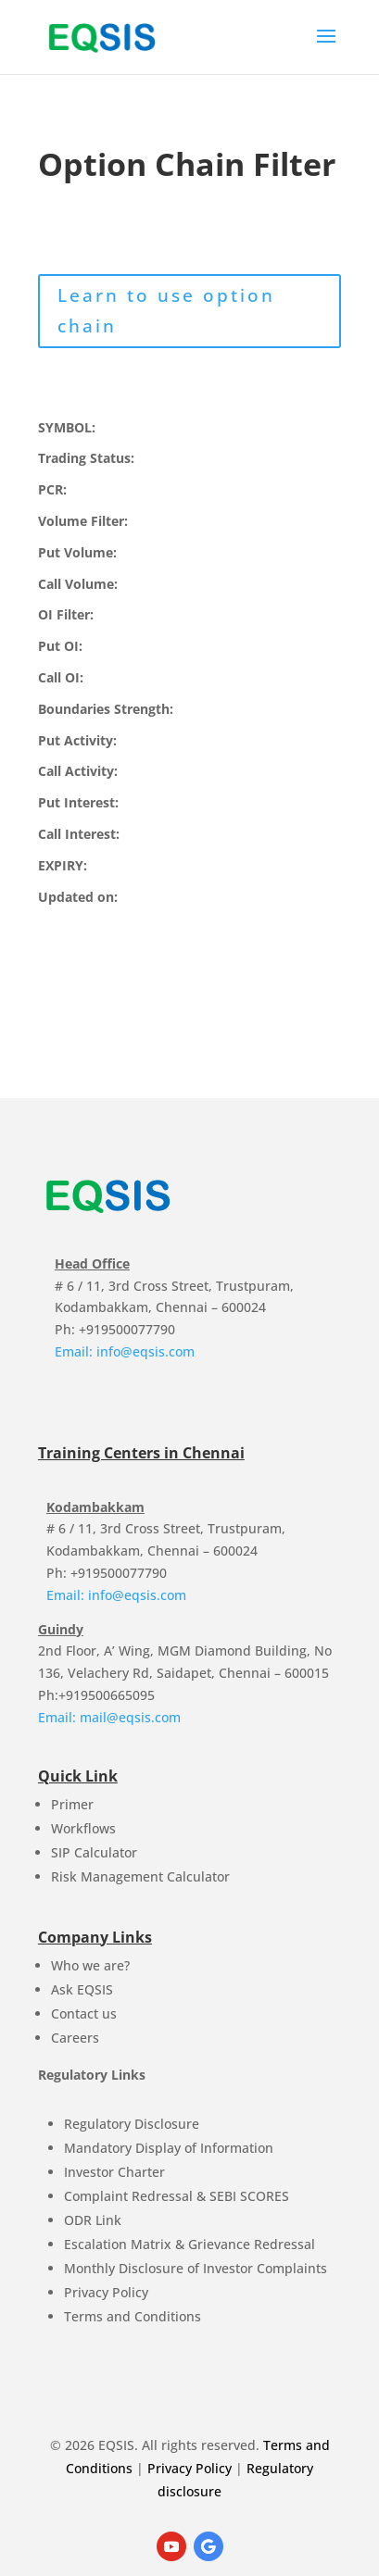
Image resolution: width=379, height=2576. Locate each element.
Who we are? (90, 1965)
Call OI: (60, 677)
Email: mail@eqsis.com (109, 1717)
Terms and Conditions (132, 2316)
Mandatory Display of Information (168, 2148)
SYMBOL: (66, 427)
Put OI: (60, 646)
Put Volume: (77, 552)
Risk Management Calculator (140, 1876)
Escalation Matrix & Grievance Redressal (189, 2244)
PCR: (52, 489)
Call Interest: (79, 834)
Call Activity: (78, 771)
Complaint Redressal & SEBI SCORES (176, 2196)
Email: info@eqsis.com (125, 1351)
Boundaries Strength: (105, 709)
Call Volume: (78, 584)
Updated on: (78, 897)
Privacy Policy (106, 2292)
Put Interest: (78, 802)
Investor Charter (114, 2172)
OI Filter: (66, 614)
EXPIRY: (62, 865)
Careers (75, 2037)
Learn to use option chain (166, 310)
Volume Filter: (83, 521)
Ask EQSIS (82, 1989)
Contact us (84, 2013)
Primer (72, 1804)
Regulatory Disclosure (131, 2123)
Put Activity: (77, 740)
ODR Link (92, 2220)
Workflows (83, 1828)
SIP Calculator (94, 1852)
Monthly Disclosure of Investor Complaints (195, 2268)
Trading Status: (86, 458)
